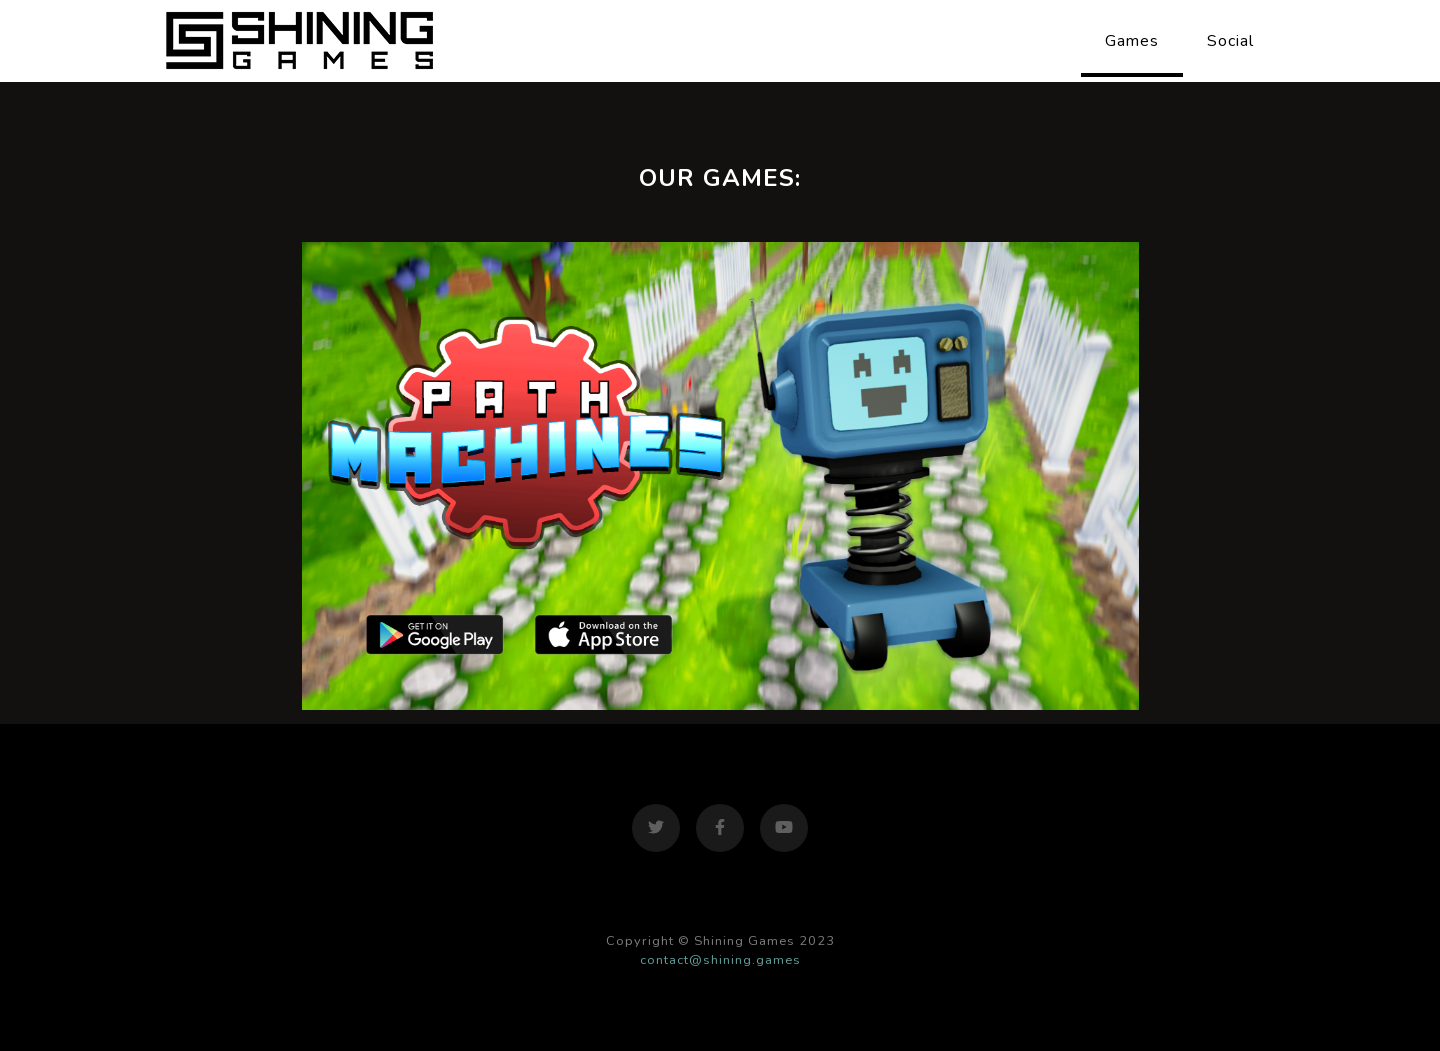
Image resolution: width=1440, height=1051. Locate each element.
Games (1132, 41)
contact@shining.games (720, 960)
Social (1230, 41)
